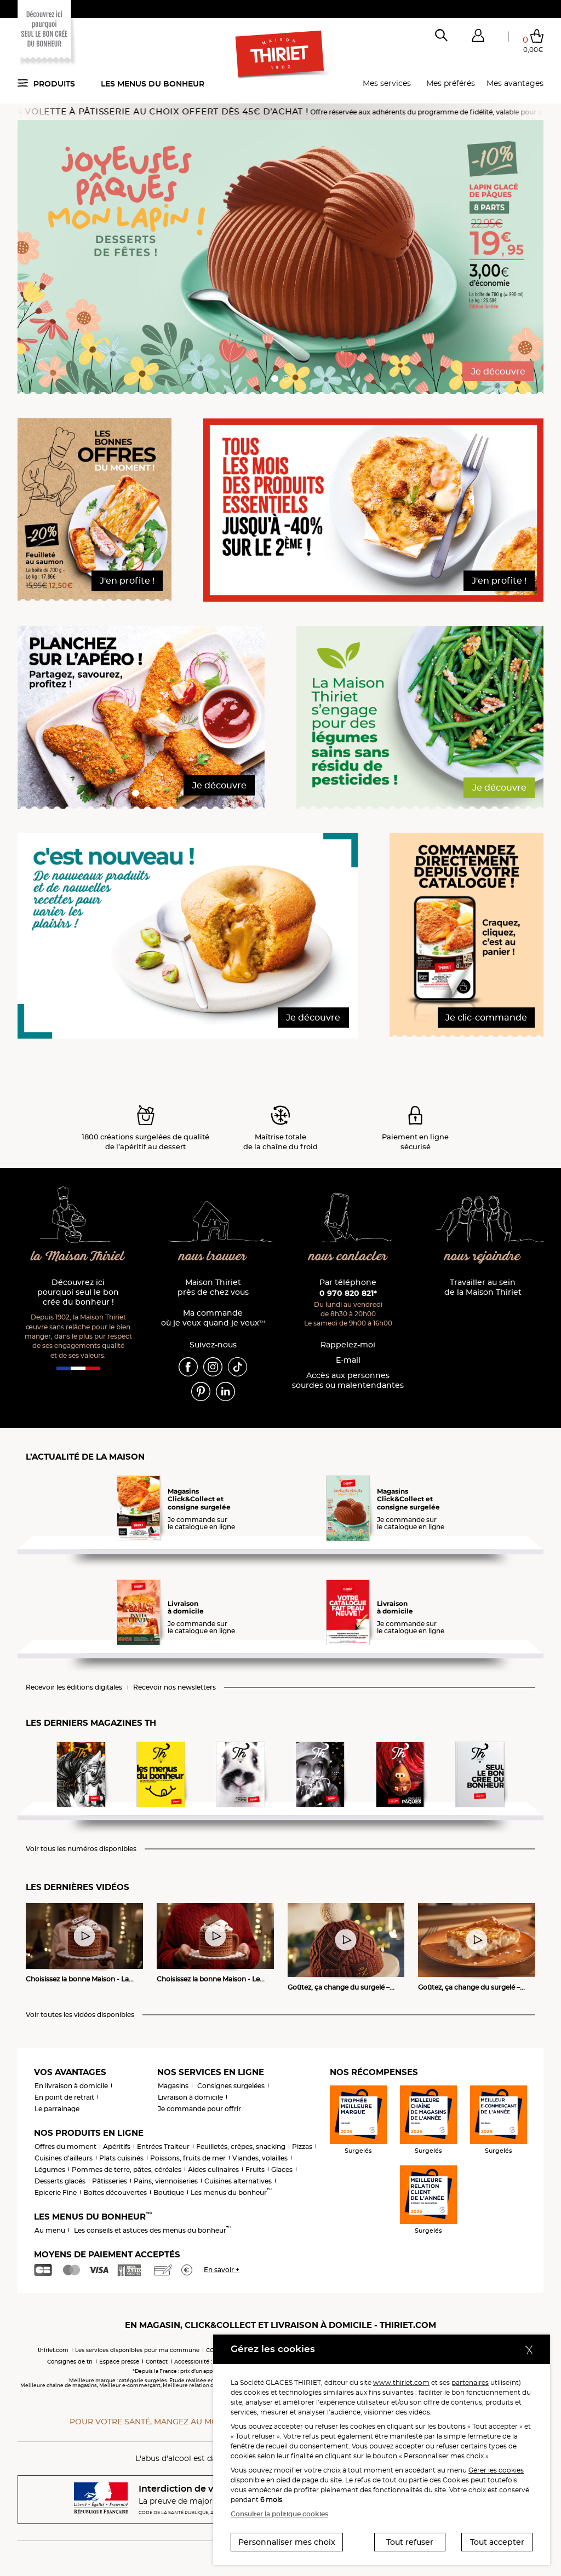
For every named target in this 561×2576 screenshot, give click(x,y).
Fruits (255, 2169)
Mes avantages (514, 83)
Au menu (50, 2230)
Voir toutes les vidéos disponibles (80, 2015)
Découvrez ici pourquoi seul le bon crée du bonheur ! (78, 1292)
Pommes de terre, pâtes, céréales (126, 2169)
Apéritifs (116, 2146)
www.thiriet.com (401, 2382)
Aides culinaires (213, 2169)
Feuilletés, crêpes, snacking (240, 2146)
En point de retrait (64, 2097)
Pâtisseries (109, 2181)
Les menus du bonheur (152, 84)
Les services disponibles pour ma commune (137, 2350)
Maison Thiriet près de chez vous (213, 1287)
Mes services (387, 83)
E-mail (348, 1360)
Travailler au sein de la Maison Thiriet (483, 1287)
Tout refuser (409, 2542)
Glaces (282, 2169)
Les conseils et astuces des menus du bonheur (152, 2230)
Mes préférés (450, 83)
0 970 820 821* (348, 1293)
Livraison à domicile (190, 2097)
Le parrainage (57, 2109)
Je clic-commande (486, 1017)
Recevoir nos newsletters (174, 1687)
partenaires (470, 2382)
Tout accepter (497, 2542)
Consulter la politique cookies (279, 2514)
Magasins (173, 2086)
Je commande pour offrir (199, 2109)
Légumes (50, 2169)
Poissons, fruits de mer (188, 2158)
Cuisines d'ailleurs (64, 2158)
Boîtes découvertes (115, 2192)
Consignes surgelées (231, 2086)
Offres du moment (65, 2146)
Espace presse (119, 2361)
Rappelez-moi (347, 1345)
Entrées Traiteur (163, 2146)
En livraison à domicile (71, 2086)
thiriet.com (53, 2350)
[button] (478, 38)
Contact (157, 2361)
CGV (212, 2350)
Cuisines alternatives (238, 2181)
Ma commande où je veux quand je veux (213, 1318)
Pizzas (302, 2146)
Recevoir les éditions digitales (74, 1687)
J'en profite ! (127, 580)
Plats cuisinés (121, 2158)
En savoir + (221, 2270)
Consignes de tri (70, 2361)
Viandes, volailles (260, 2158)
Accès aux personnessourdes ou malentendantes (348, 1380)
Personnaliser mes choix (286, 2542)
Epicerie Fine (56, 2192)
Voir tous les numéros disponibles (81, 1849)
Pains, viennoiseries (166, 2181)
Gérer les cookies (496, 2470)
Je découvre (498, 371)
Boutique (168, 2192)
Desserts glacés (60, 2181)
